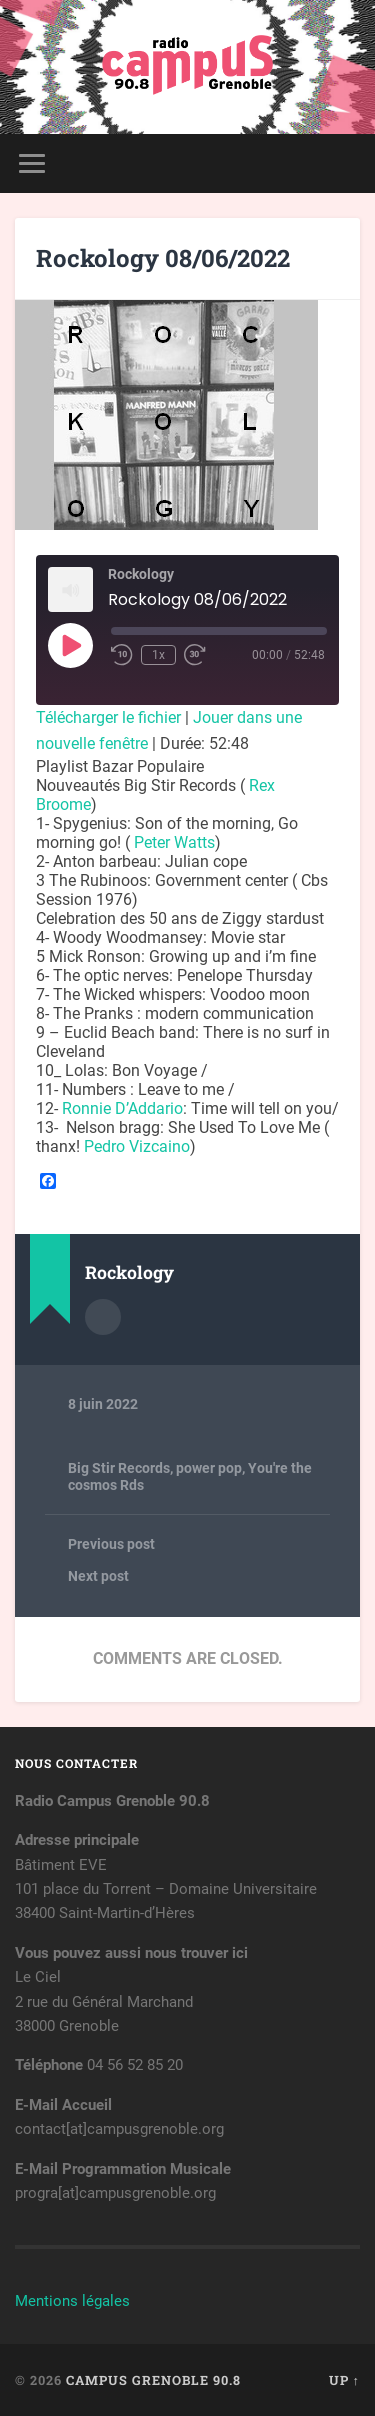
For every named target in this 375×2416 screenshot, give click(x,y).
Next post (98, 1576)
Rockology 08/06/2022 (163, 258)
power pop (209, 1468)
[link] (174, 842)
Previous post (111, 1544)
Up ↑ (344, 2380)
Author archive (103, 1317)
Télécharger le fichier (108, 717)
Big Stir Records (119, 1468)
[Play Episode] (70, 645)
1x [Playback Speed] (158, 655)
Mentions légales (72, 2301)
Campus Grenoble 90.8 (153, 2380)
